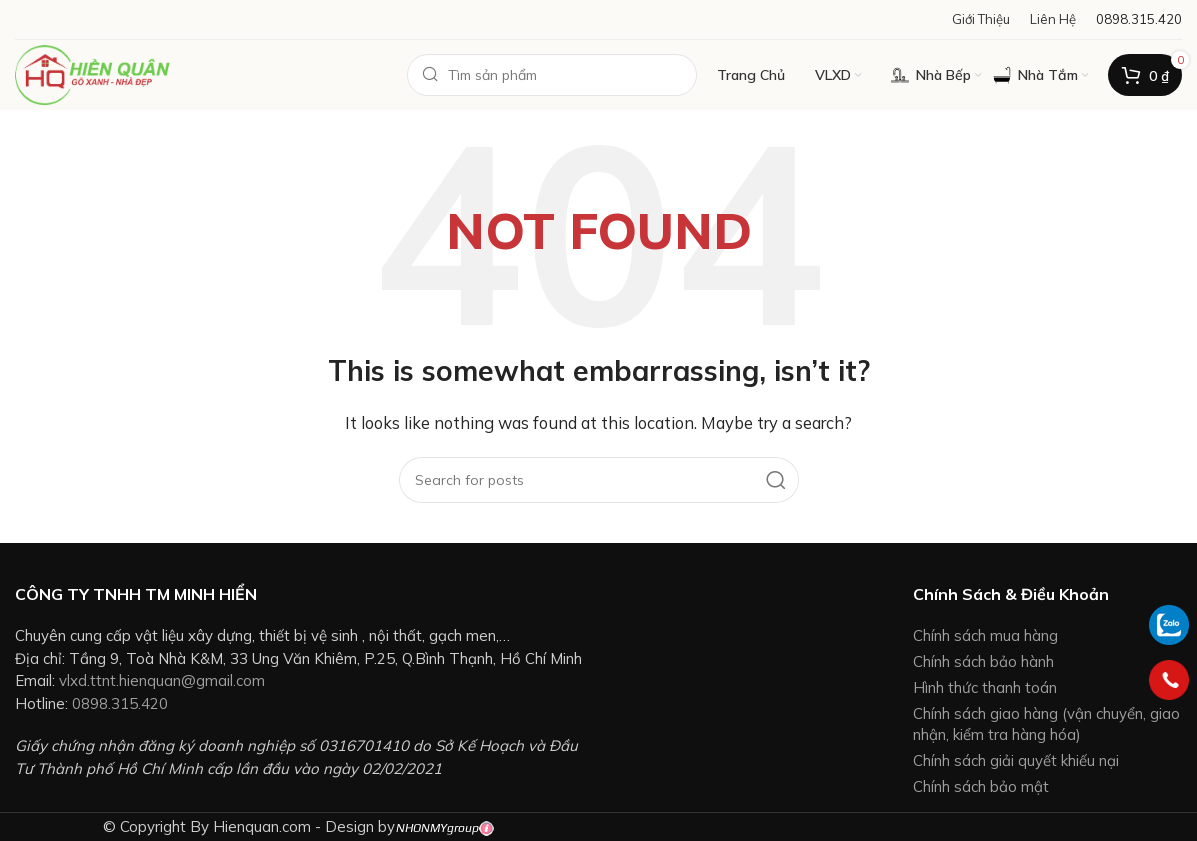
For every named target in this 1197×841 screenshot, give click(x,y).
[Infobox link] (1139, 19)
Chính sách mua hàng (985, 635)
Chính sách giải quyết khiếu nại (1016, 760)
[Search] (552, 75)
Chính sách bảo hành (983, 661)
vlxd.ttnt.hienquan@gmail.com (162, 680)
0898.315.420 (120, 703)
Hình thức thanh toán (985, 687)
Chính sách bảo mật (981, 786)
